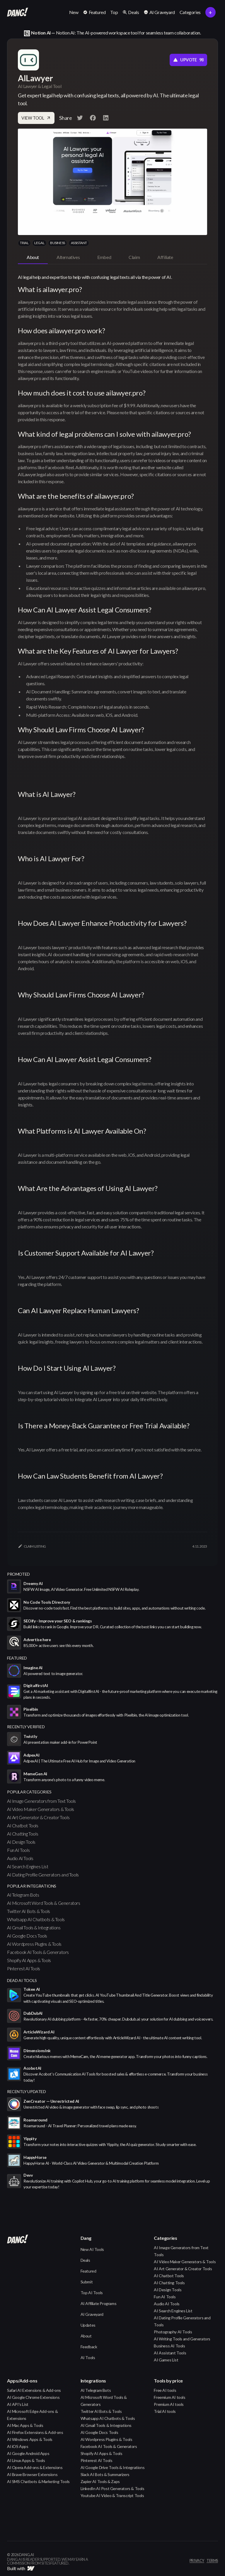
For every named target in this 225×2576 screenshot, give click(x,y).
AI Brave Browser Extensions (32, 2474)
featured (17, 1657)
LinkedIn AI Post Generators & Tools (112, 2488)
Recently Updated (26, 2091)
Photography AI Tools (173, 2331)
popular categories (29, 1791)
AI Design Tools (21, 1842)
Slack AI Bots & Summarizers (105, 2474)
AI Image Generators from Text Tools (41, 1801)
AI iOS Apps (17, 2446)
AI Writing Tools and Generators (182, 2338)
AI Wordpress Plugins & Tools (34, 1944)
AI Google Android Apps (28, 2453)
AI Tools (88, 2357)
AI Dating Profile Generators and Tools (43, 1874)
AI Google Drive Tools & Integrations (113, 2467)
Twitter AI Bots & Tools (28, 1911)
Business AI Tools (169, 2345)
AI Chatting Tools (22, 1833)
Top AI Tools (92, 2292)
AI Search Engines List (27, 1866)
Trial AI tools (164, 2411)
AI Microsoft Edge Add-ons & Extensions (32, 2415)
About (86, 2335)
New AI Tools (92, 2249)
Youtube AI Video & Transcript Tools (112, 2495)
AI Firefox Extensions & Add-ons (35, 2432)
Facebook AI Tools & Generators (38, 1952)
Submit (87, 2281)
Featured (88, 2270)
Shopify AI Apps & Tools (29, 1960)
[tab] (33, 257)
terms (212, 2561)
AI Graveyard (92, 2314)
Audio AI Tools (20, 1858)
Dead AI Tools (22, 1980)
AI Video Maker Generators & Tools (40, 1809)
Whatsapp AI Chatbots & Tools (36, 1919)
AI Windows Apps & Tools (29, 2439)
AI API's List (17, 2404)
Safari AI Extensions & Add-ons (34, 2390)
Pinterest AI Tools (23, 1968)
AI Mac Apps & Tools (25, 2425)
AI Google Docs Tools (27, 1935)
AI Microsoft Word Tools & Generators (43, 1903)
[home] (17, 12)
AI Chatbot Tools (22, 1825)
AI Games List (166, 2359)
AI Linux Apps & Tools (26, 2460)
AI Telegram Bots (23, 1895)
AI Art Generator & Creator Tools (38, 1817)
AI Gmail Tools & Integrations (33, 1927)
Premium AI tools (169, 2404)
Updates (88, 2325)
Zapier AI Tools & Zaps (100, 2481)
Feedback (89, 2346)
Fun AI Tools (18, 1850)
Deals (85, 2260)
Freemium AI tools (169, 2397)
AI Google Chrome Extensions (33, 2397)
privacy (197, 2561)
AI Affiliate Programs (99, 2303)
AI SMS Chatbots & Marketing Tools (38, 2481)
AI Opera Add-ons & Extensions (34, 2467)
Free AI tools (165, 2390)
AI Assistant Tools (170, 2352)
